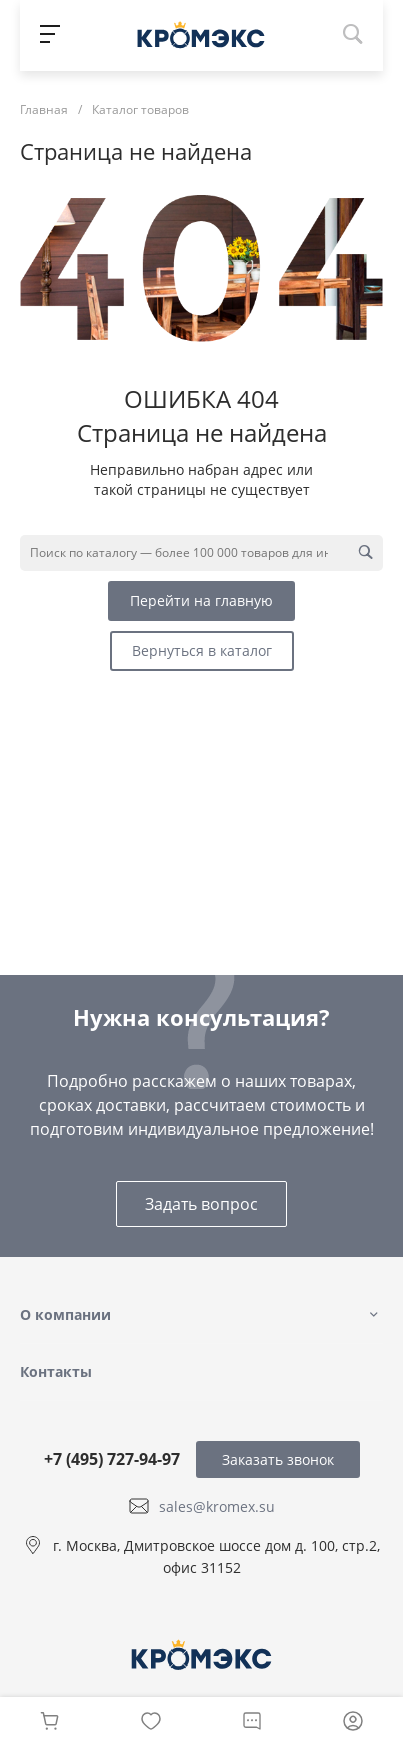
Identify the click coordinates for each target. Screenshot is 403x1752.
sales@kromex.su (217, 1506)
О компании (65, 1314)
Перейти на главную (201, 600)
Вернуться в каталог (202, 650)
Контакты (56, 1371)
